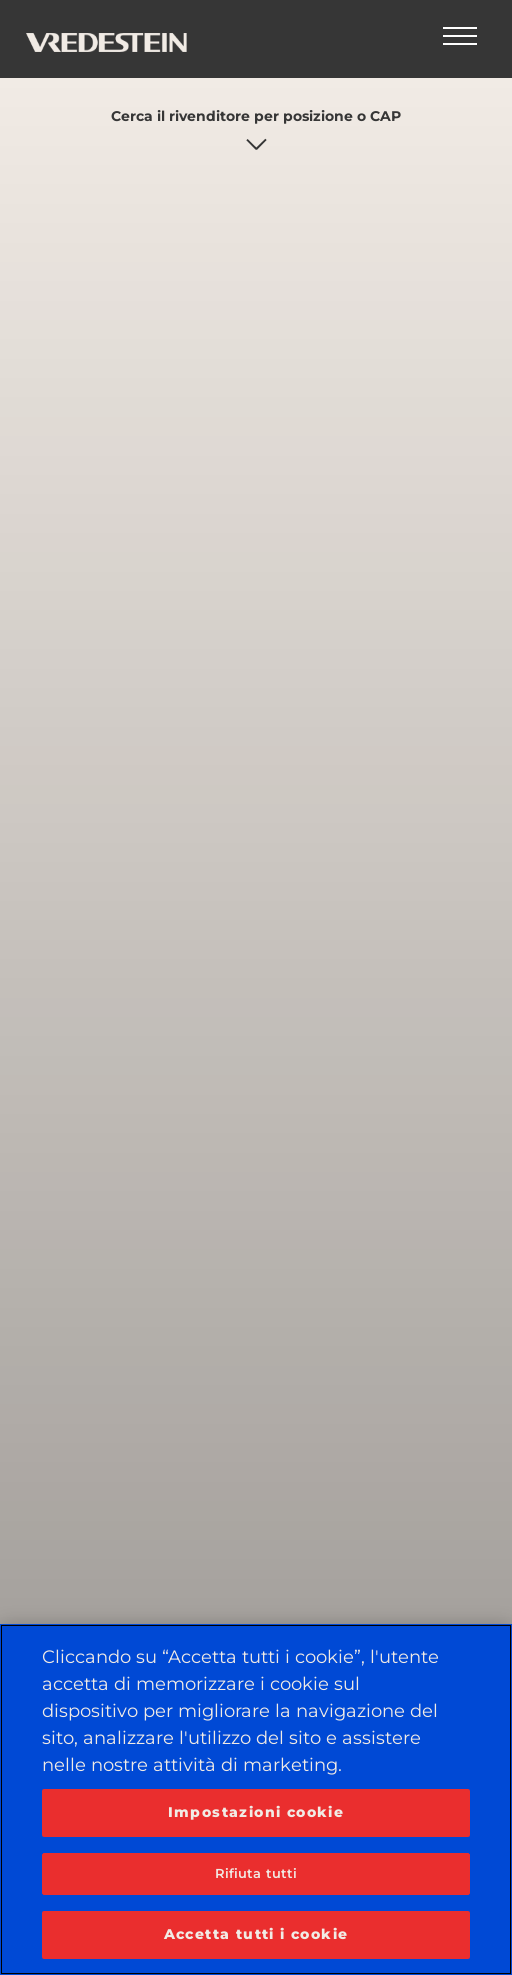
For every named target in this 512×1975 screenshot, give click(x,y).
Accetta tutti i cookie (256, 1934)
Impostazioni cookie (256, 1812)
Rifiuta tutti (256, 1873)
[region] (256, 1799)
